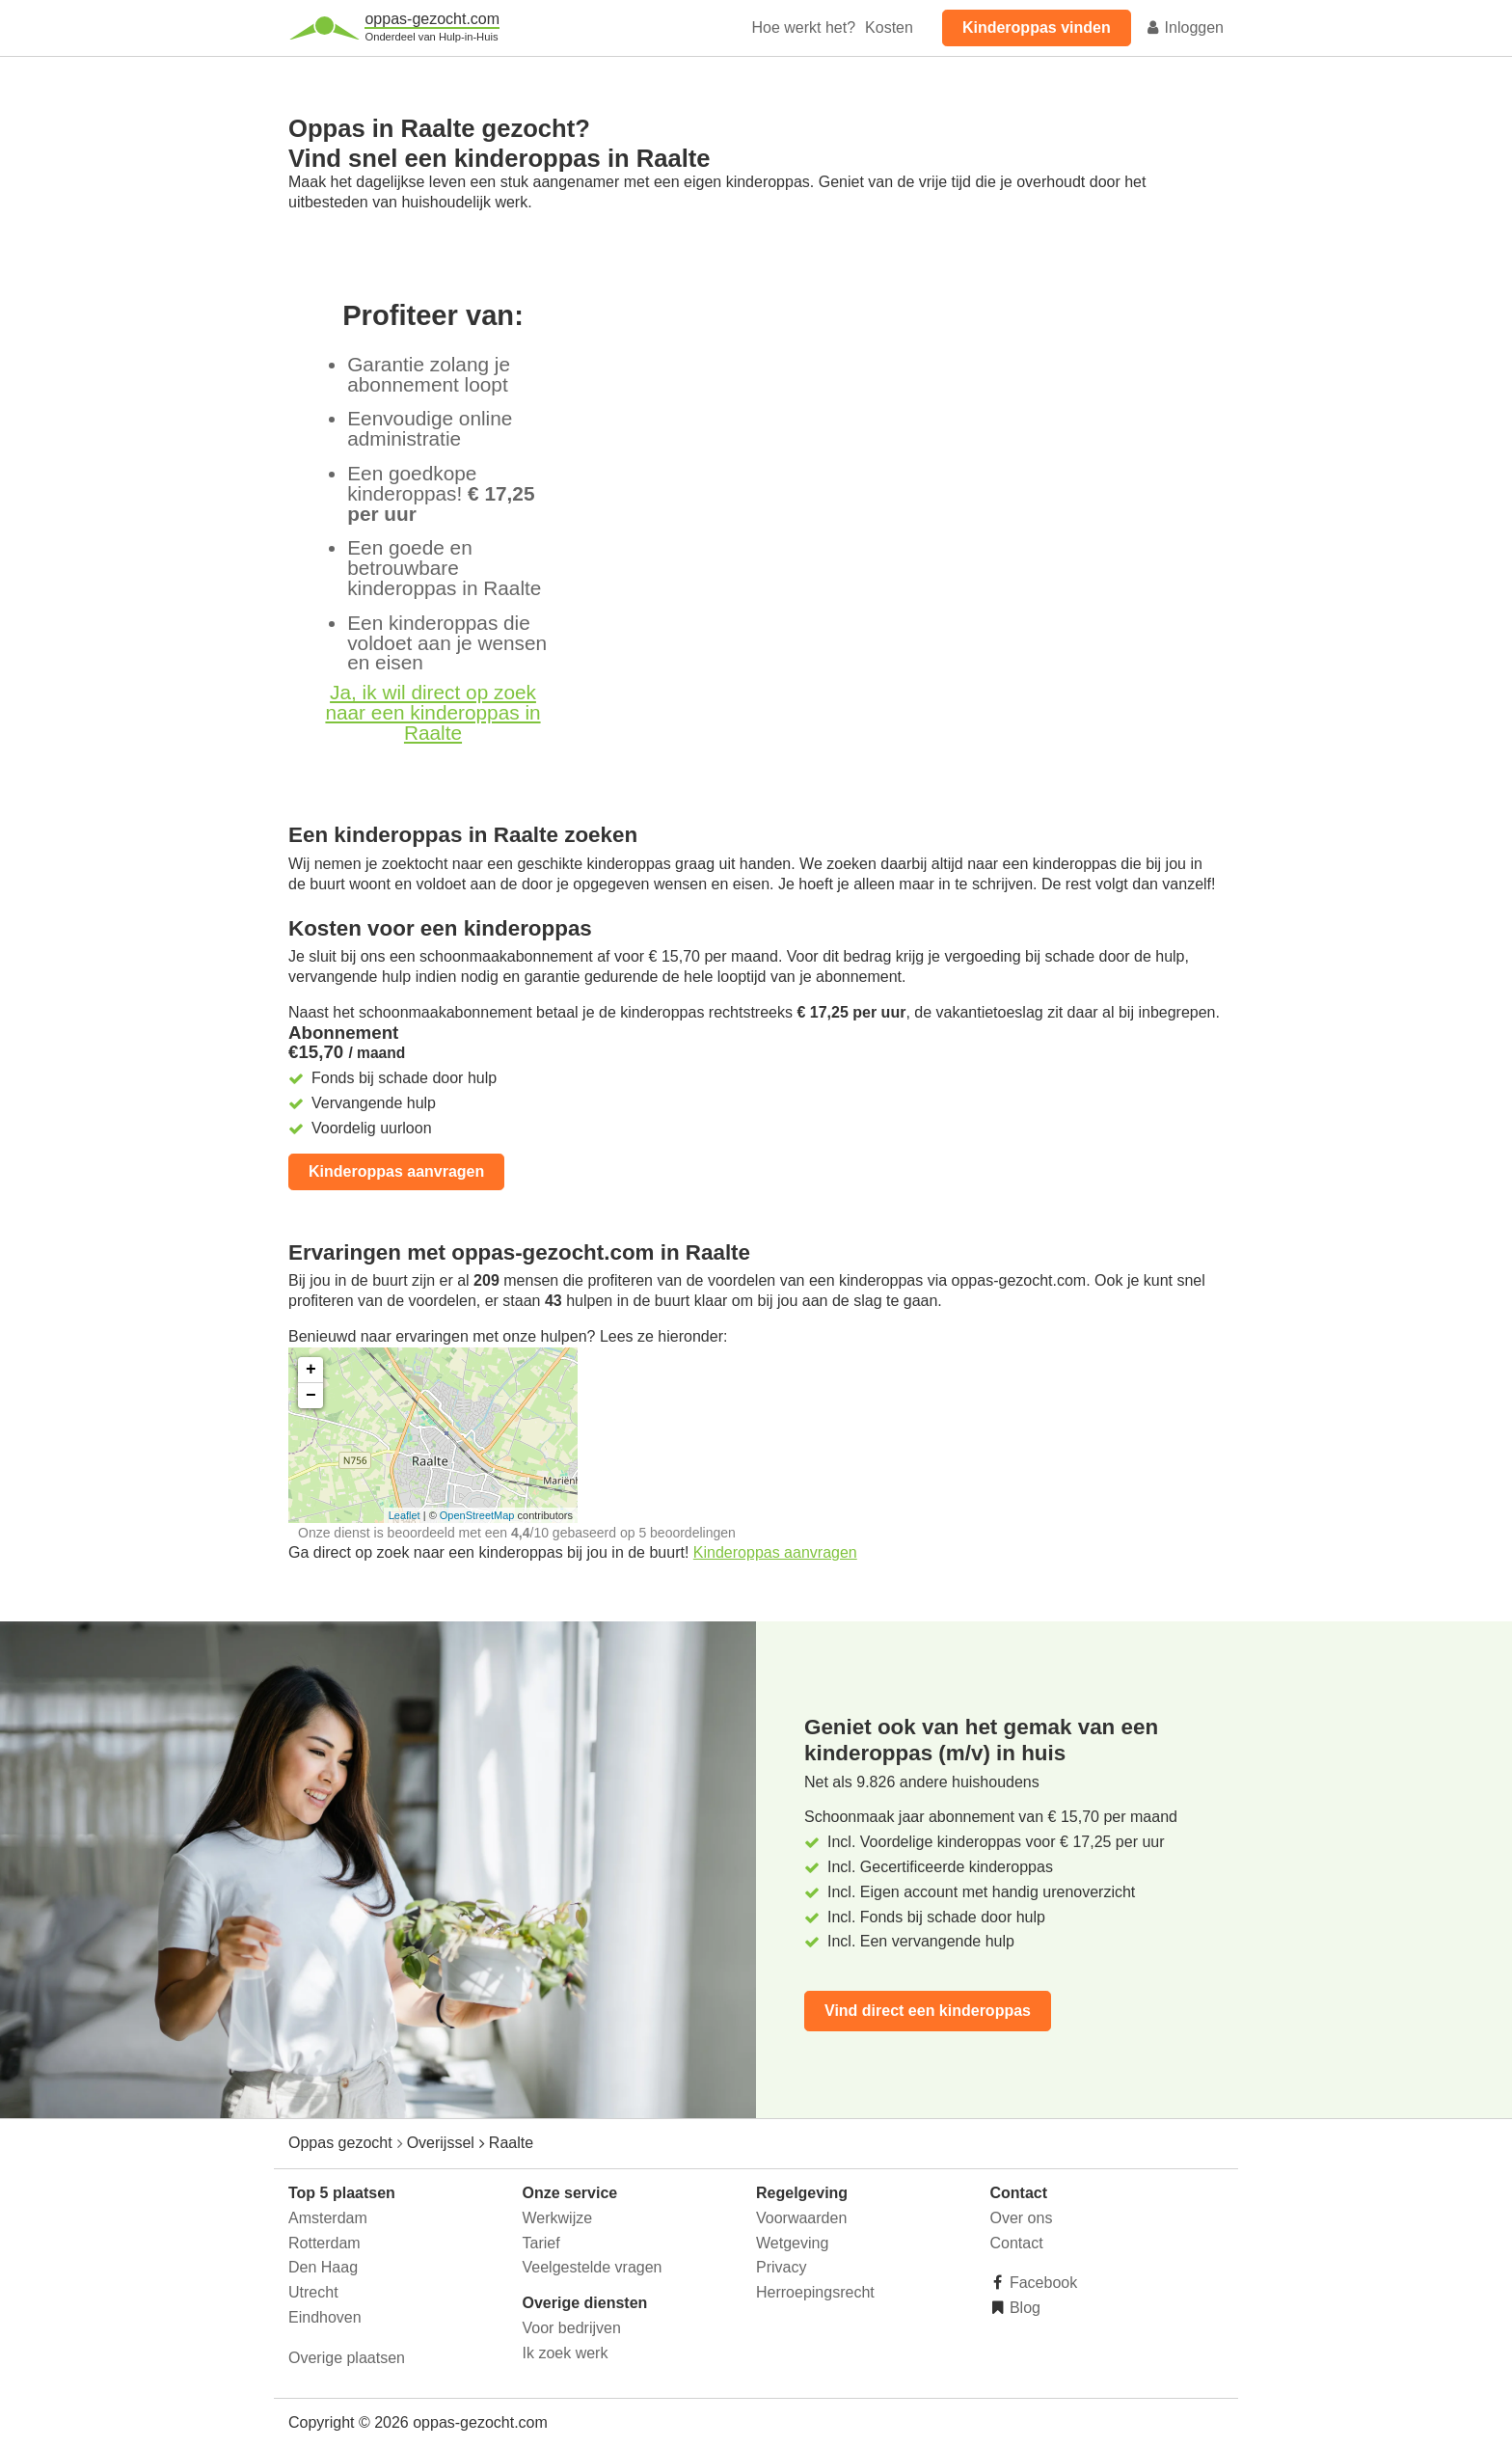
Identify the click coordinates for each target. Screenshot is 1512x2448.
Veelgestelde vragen (592, 2267)
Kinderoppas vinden (1036, 27)
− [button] (311, 1395)
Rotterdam (324, 2243)
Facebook (1042, 2282)
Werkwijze (558, 2218)
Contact (1016, 2243)
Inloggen (1184, 27)
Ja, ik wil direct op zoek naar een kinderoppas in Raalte (432, 712)
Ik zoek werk (565, 2353)
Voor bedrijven (572, 2328)
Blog (1023, 2307)
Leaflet (404, 1515)
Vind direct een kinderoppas (927, 2010)
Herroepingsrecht (815, 2292)
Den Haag (323, 2267)
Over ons (1021, 2218)
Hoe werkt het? (803, 27)
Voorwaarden (801, 2218)
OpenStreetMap (477, 1515)
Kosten (889, 27)
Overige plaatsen (346, 2358)
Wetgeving (792, 2243)
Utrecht (313, 2292)
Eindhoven (325, 2317)
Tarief (541, 2243)
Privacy (781, 2267)
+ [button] (311, 1369)
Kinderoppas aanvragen (396, 1171)
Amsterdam (327, 2218)
